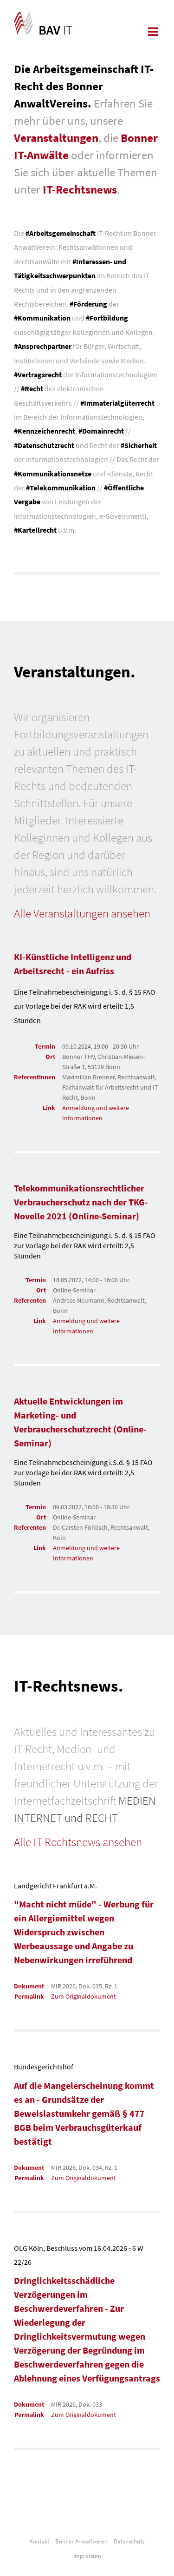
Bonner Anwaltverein (81, 2541)
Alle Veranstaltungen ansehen (82, 913)
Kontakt (39, 2541)
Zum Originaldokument (83, 1996)
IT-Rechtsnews (80, 189)
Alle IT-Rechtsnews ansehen (78, 1841)
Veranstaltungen (56, 137)
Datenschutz (129, 2541)
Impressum (87, 2556)
